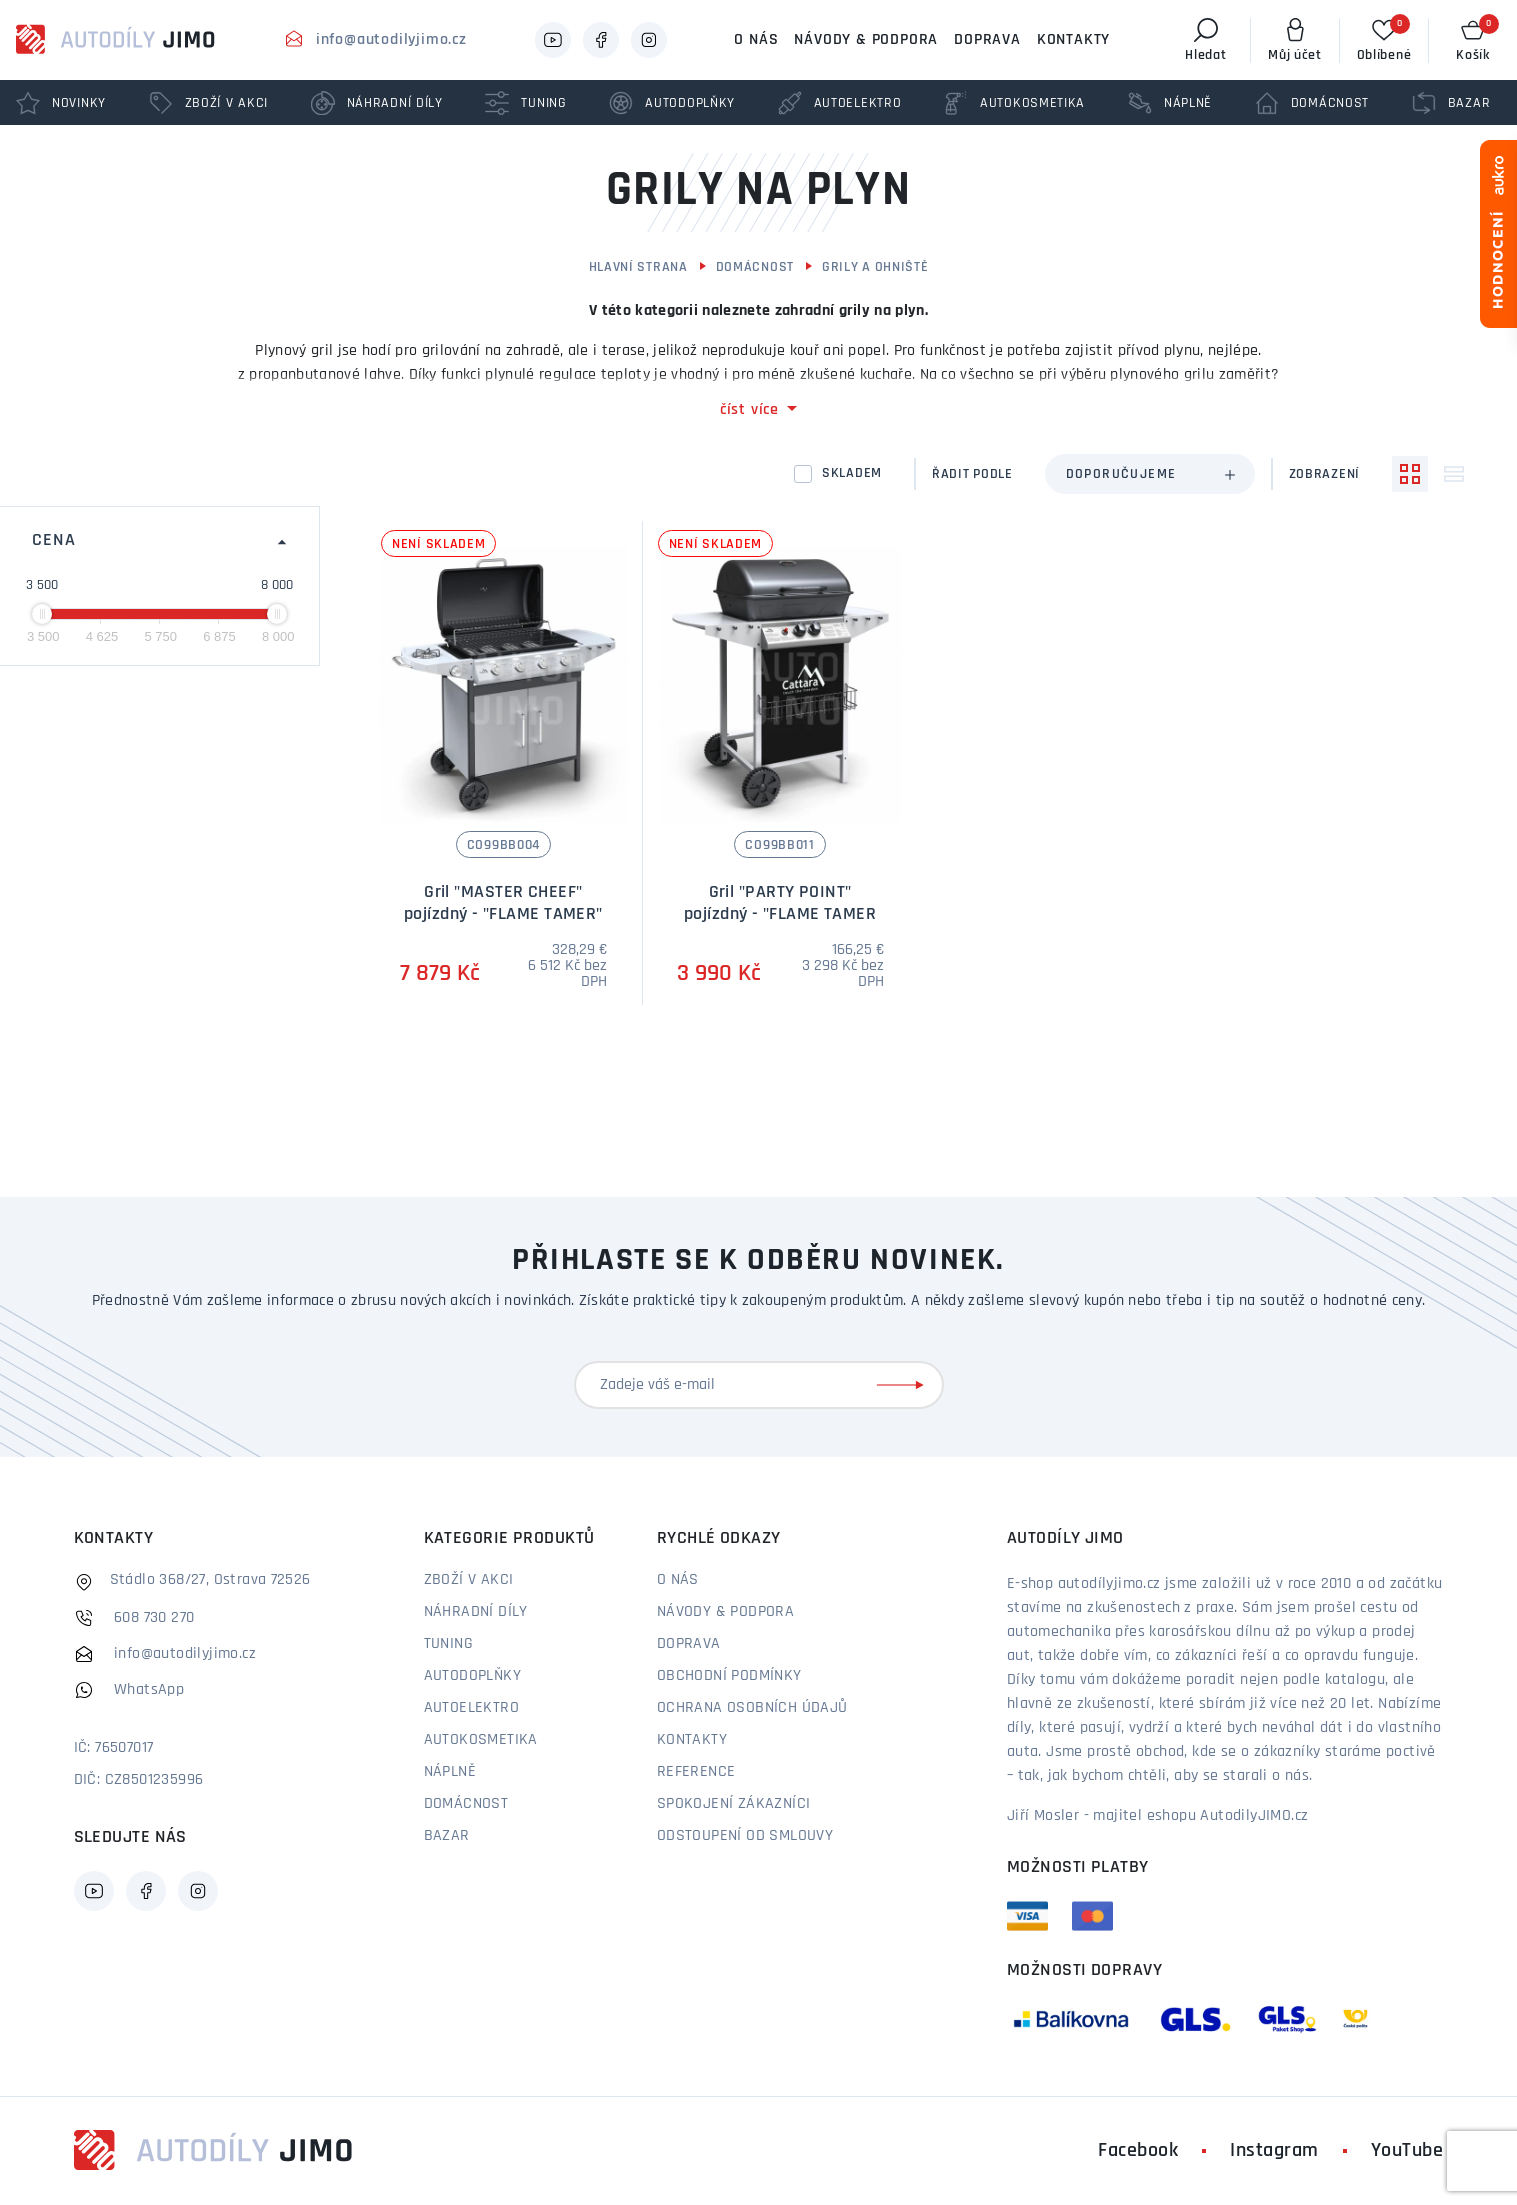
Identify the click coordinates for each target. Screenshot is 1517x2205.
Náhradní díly (476, 1612)
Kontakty (1073, 40)
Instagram (1274, 2151)
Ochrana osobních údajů (752, 1708)
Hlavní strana (638, 267)
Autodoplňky (472, 1676)
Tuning (448, 1644)
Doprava (987, 40)
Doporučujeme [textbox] (1121, 474)
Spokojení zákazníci (734, 1804)
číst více (749, 410)
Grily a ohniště (875, 267)
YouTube (1407, 2151)
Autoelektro (471, 1708)
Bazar (447, 1836)
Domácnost (755, 267)
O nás (756, 40)
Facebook (1138, 2151)
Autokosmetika (481, 1740)
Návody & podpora (866, 40)
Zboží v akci (469, 1580)
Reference (696, 1772)
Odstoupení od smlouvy (745, 1836)
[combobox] (1150, 474)
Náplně (450, 1772)
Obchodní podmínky (729, 1676)
